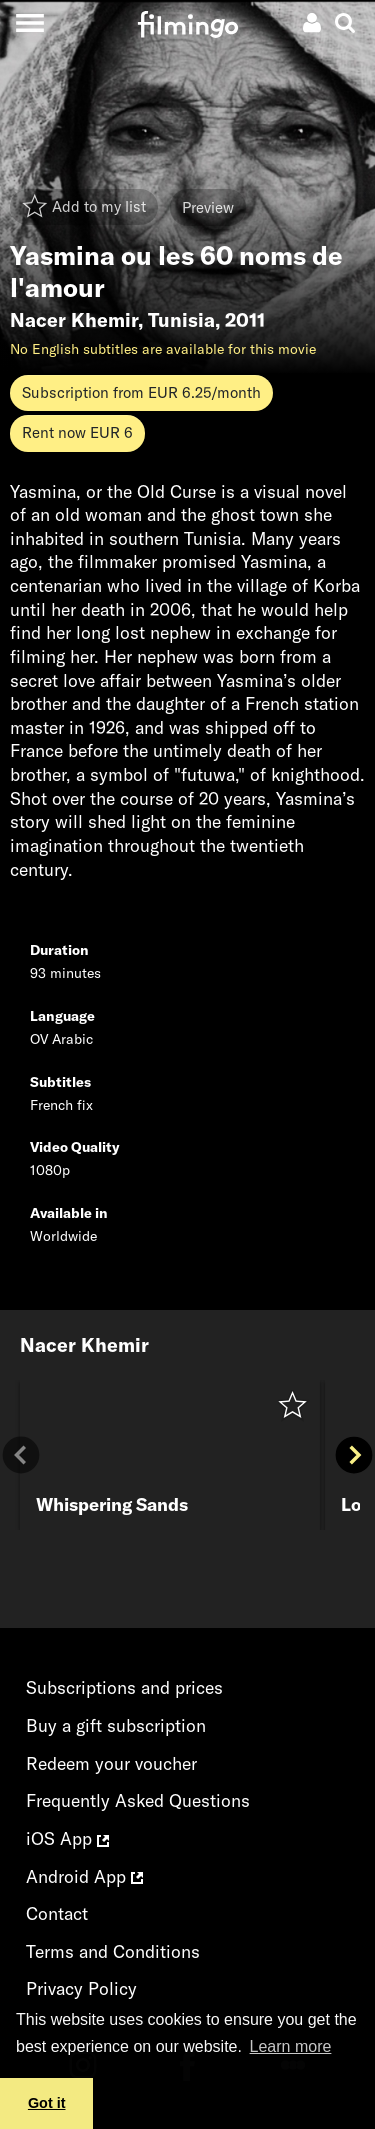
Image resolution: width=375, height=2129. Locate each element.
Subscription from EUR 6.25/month (141, 392)
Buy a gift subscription (116, 1725)
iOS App (67, 1838)
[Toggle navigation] (29, 22)
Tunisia (181, 320)
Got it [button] (47, 2103)
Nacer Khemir (74, 320)
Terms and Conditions (113, 1951)
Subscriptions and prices (124, 1687)
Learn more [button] (291, 2046)
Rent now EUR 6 (77, 432)
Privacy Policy (81, 1988)
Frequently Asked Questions (138, 1800)
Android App (84, 1876)
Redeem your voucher (111, 1763)
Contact (57, 1913)
